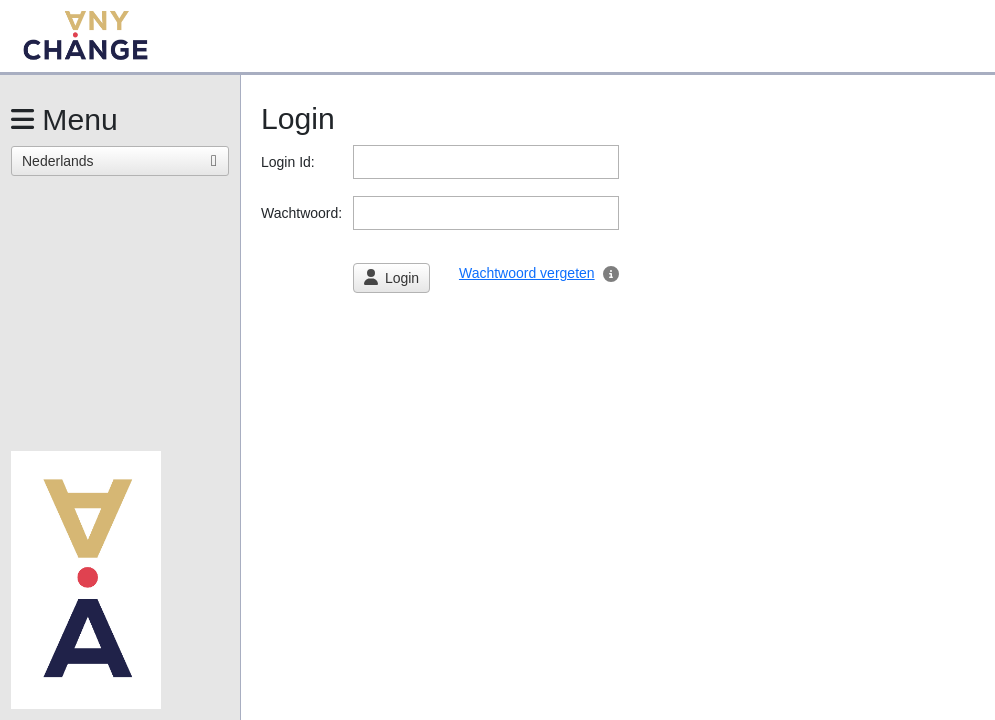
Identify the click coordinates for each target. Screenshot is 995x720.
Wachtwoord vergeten (527, 273)
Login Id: (290, 162)
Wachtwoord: (303, 213)
